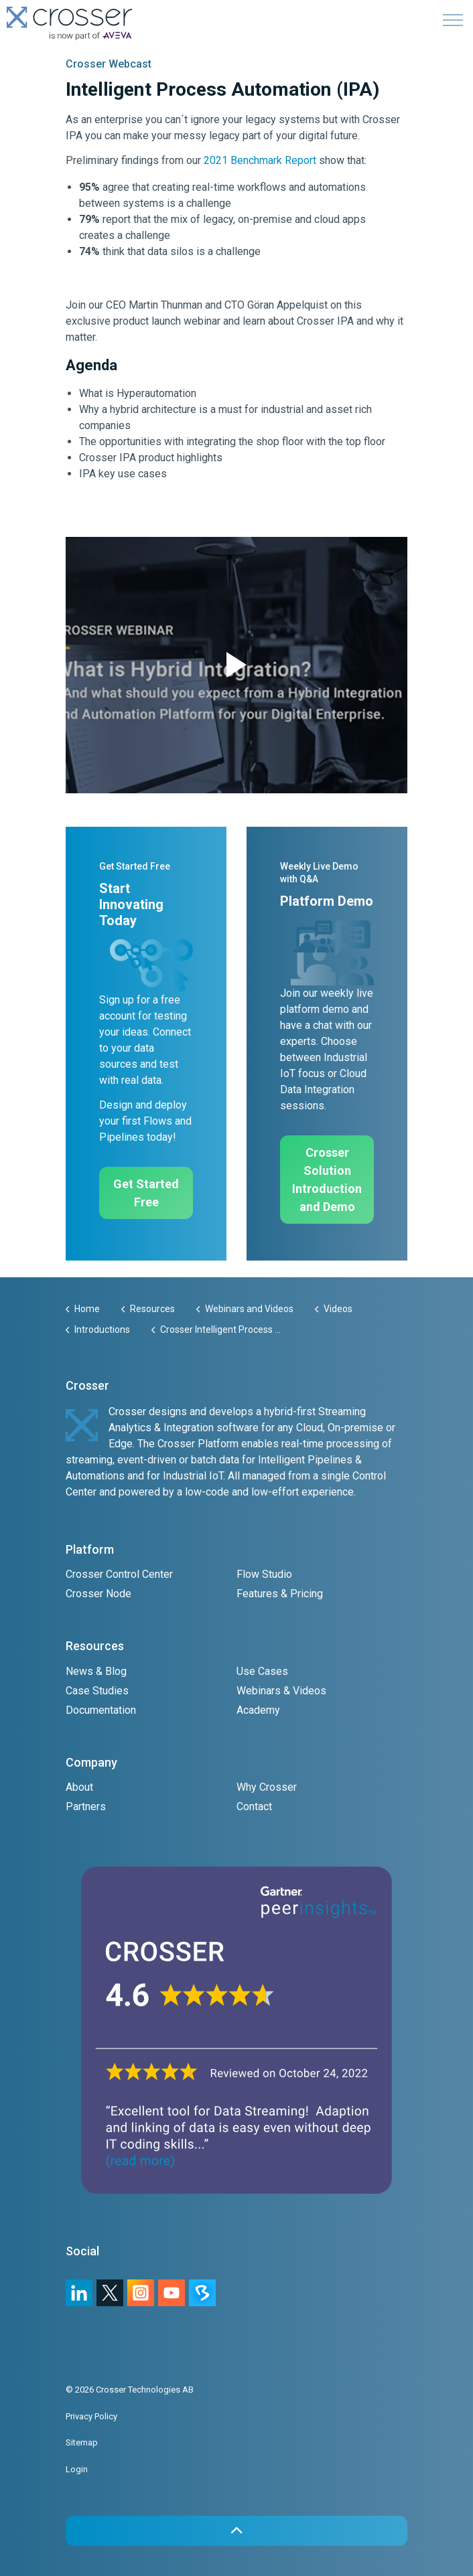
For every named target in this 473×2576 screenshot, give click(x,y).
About (79, 1787)
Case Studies (97, 1690)
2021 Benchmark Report (260, 160)
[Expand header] (453, 20)
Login (77, 2469)
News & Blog (96, 1671)
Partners (86, 1806)
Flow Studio (264, 1574)
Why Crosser (266, 1787)
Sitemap (82, 2442)
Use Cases (262, 1671)
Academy (258, 1710)
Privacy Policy (91, 2416)
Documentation (101, 1710)
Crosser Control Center (119, 1574)
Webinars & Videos (281, 1690)
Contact (254, 1806)
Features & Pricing (279, 1593)
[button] (236, 665)
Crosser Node (98, 1593)
